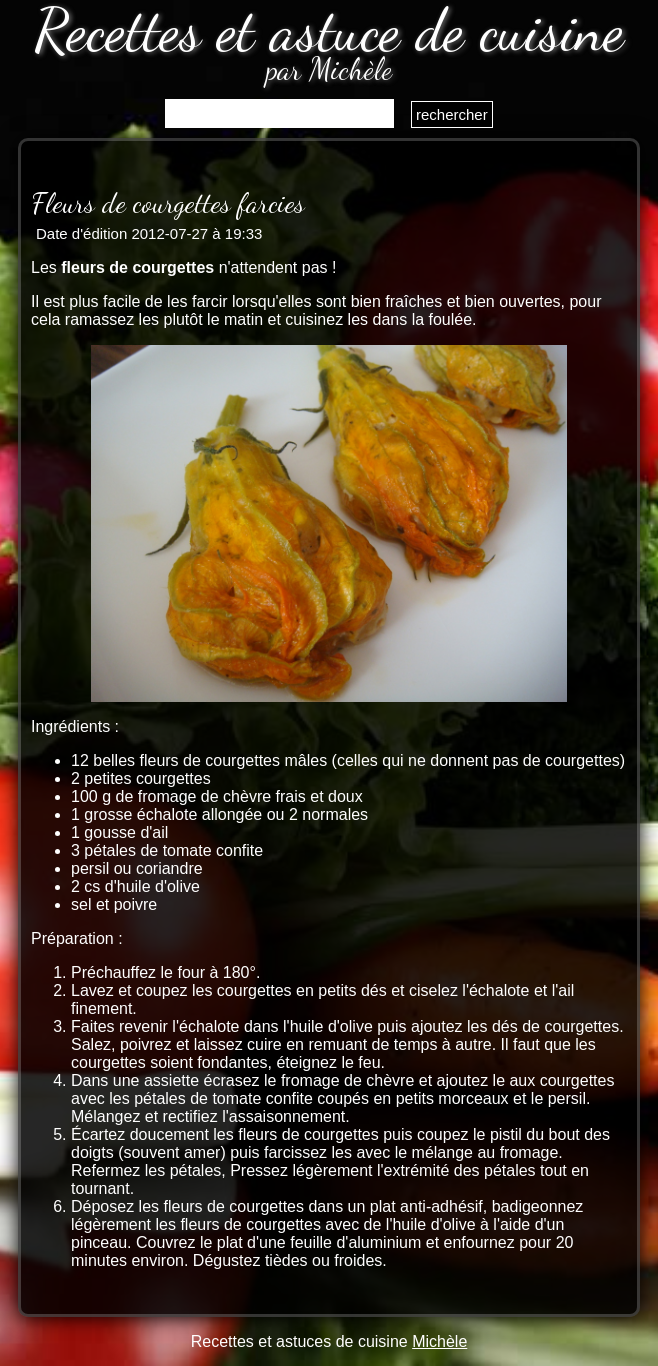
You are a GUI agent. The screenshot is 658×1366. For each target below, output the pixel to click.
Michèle (439, 1341)
